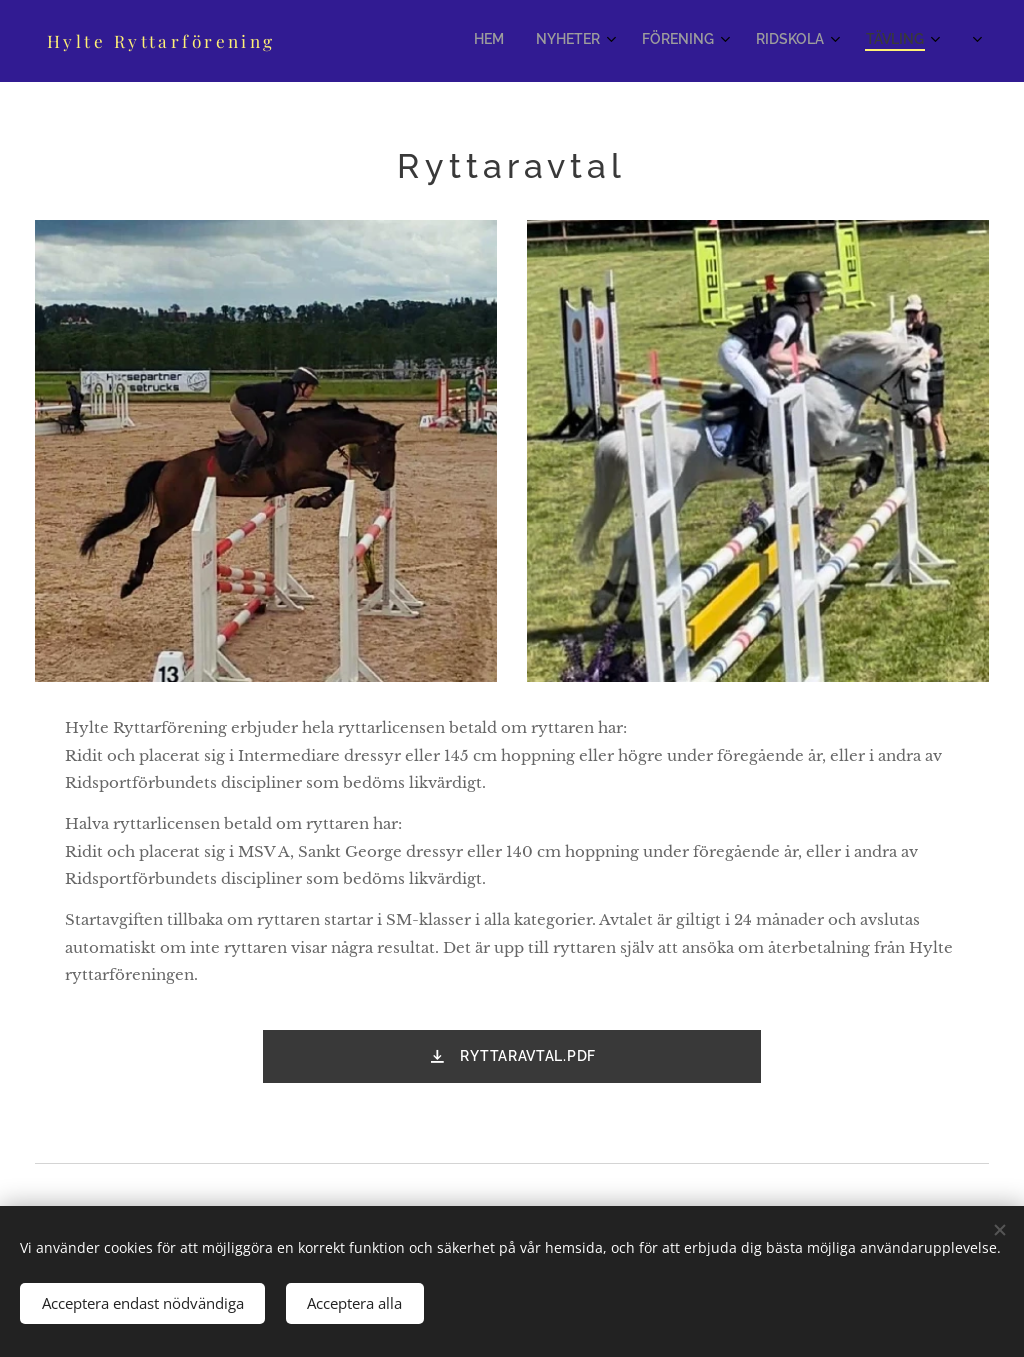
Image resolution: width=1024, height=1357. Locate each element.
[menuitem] (720, 41)
